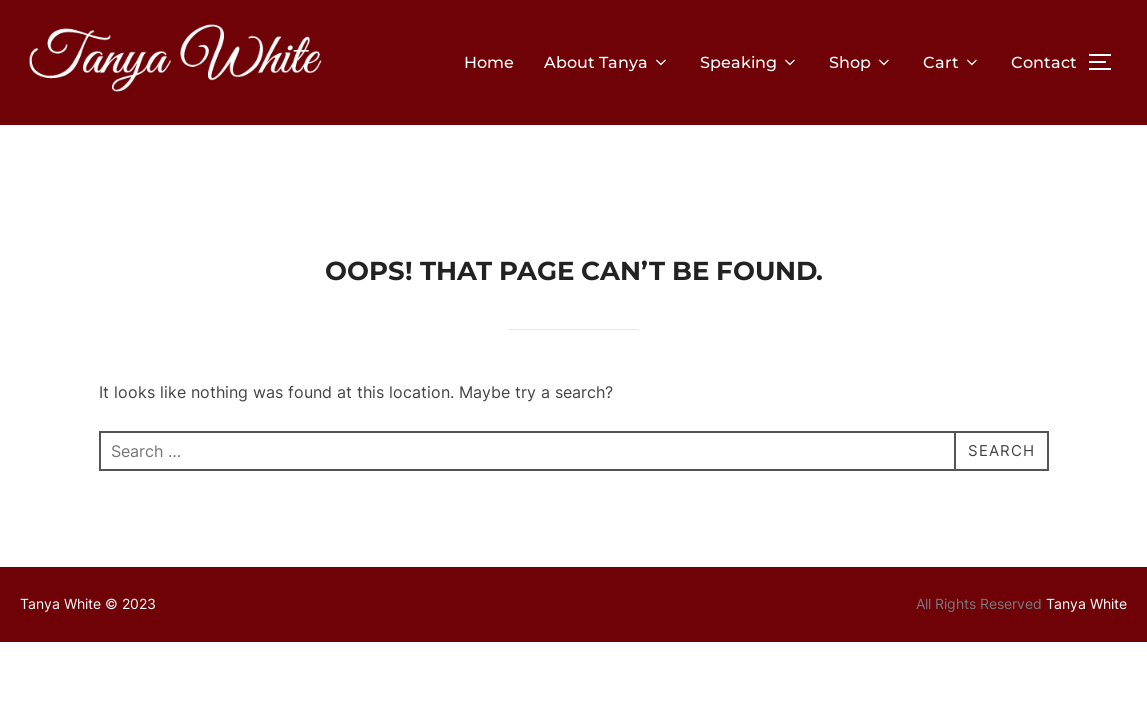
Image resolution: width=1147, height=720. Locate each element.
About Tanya (607, 62)
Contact (1044, 62)
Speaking (749, 62)
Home (489, 62)
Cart (952, 62)
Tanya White (1086, 523)
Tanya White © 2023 (88, 523)
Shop (861, 62)
